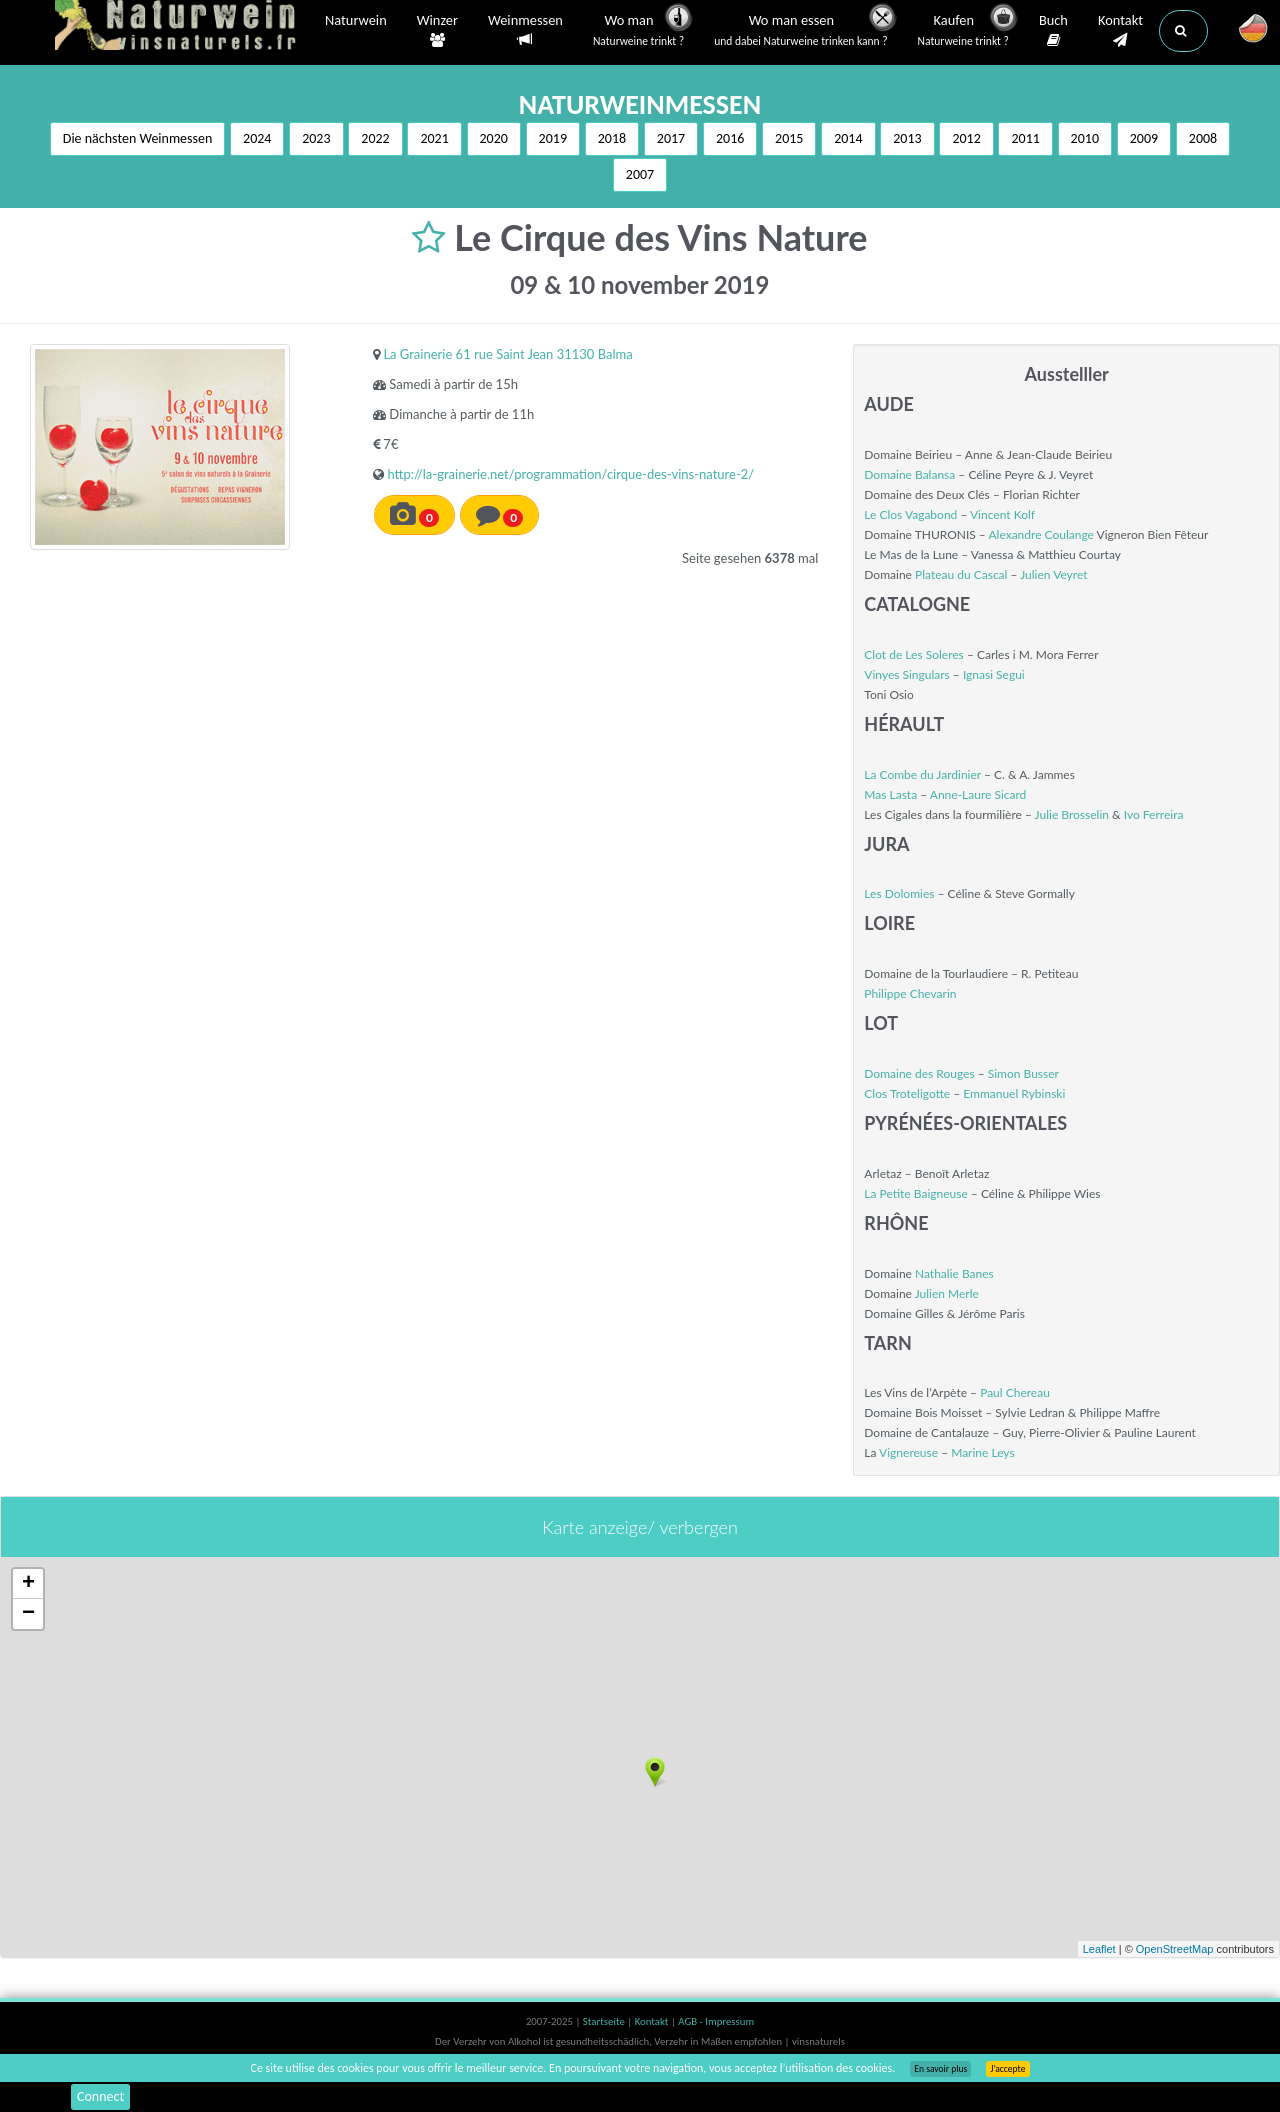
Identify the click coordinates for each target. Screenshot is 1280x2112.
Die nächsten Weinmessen (138, 138)
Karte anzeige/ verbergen (640, 1527)
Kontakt (1120, 31)
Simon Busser (1023, 1073)
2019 (553, 138)
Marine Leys (982, 1452)
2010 (1085, 138)
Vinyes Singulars (906, 674)
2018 (612, 138)
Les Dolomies (899, 893)
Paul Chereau (1015, 1392)
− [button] (28, 1614)
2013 (907, 138)
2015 (789, 138)
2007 (640, 174)
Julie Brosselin (1072, 814)
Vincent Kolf (1002, 514)
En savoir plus (940, 2069)
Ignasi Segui (994, 674)
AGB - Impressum (716, 2021)
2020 (494, 138)
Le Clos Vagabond (910, 514)
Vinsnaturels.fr (180, 27)
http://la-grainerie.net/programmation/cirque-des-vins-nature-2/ (570, 474)
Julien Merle (947, 1293)
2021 (434, 138)
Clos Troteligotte (907, 1093)
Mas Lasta (890, 794)
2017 (671, 138)
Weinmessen (525, 30)
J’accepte (1007, 2069)
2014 (848, 138)
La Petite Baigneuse (915, 1193)
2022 (375, 138)
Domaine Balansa (909, 474)
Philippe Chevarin (910, 993)
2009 (1144, 138)
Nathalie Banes (954, 1273)
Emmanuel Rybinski (1014, 1093)
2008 (1203, 138)
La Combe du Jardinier (922, 774)
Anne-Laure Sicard (978, 794)
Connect (100, 2096)
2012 (966, 138)
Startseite (605, 2021)
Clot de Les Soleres (913, 654)
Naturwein (356, 22)
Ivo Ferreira (1154, 814)
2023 (316, 138)
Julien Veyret (1053, 574)
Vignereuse (908, 1452)
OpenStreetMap (1175, 1949)
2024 (257, 138)
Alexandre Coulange (1040, 534)
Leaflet (1099, 1949)
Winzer (437, 31)
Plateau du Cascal (961, 574)
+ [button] (28, 1584)
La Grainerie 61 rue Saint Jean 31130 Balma (507, 354)
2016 (730, 138)
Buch (1053, 31)
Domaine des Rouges (919, 1073)
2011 (1025, 138)
